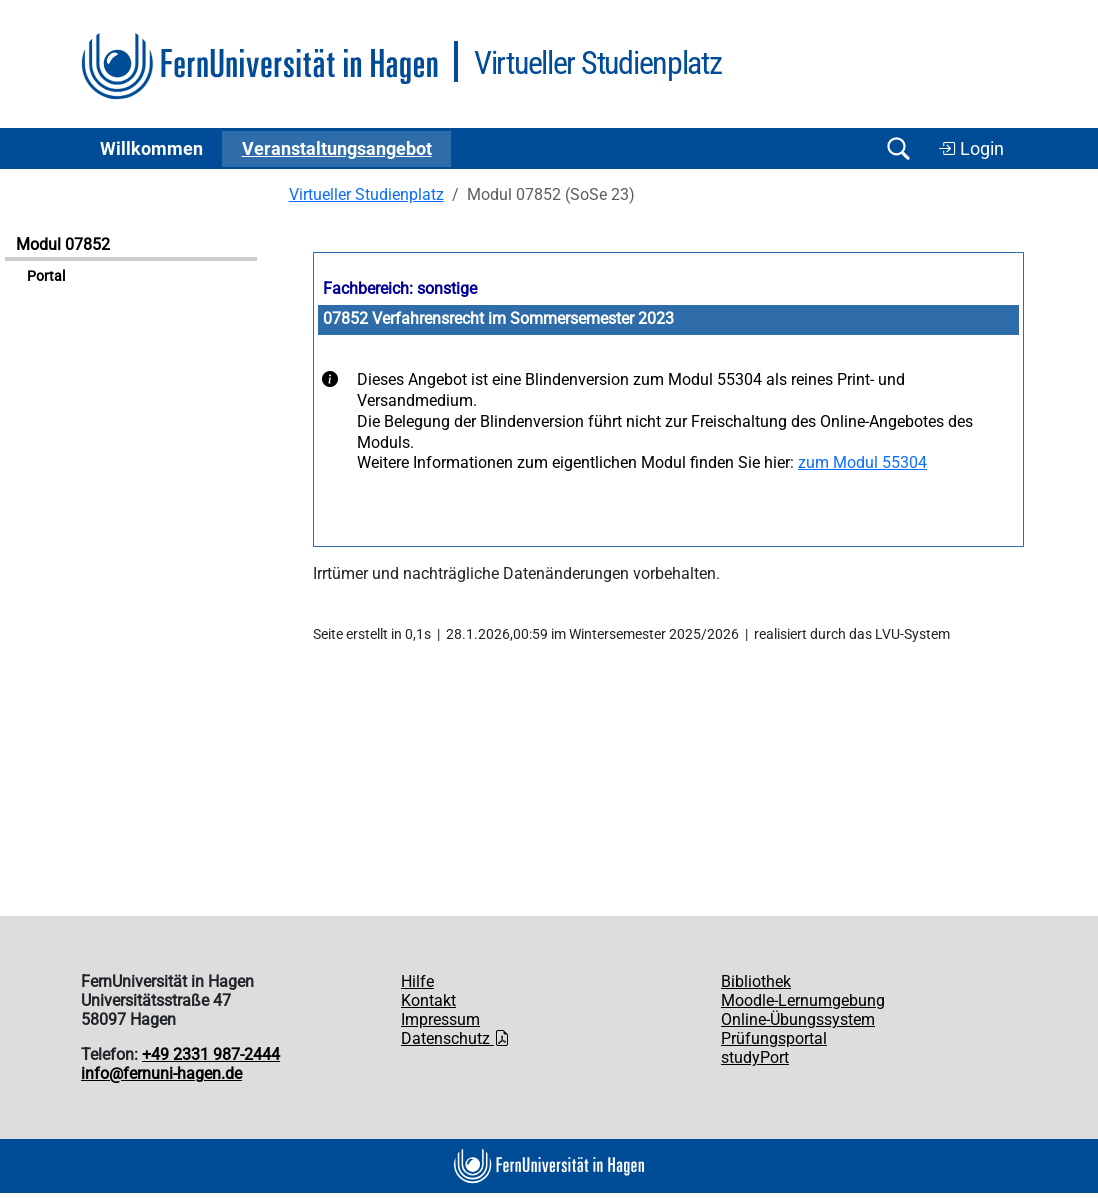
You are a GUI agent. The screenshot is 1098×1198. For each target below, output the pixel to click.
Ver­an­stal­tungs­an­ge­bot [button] (337, 149)
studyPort (755, 1057)
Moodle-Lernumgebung (803, 1000)
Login (971, 149)
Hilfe (417, 981)
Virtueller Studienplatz (366, 194)
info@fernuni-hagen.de (161, 1073)
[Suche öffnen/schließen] (898, 148)
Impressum (440, 1019)
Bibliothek (756, 981)
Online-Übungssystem (798, 1019)
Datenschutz (455, 1038)
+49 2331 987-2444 (211, 1054)
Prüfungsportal (774, 1038)
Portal (46, 276)
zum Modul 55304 (862, 462)
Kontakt (428, 1000)
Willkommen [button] (151, 149)
